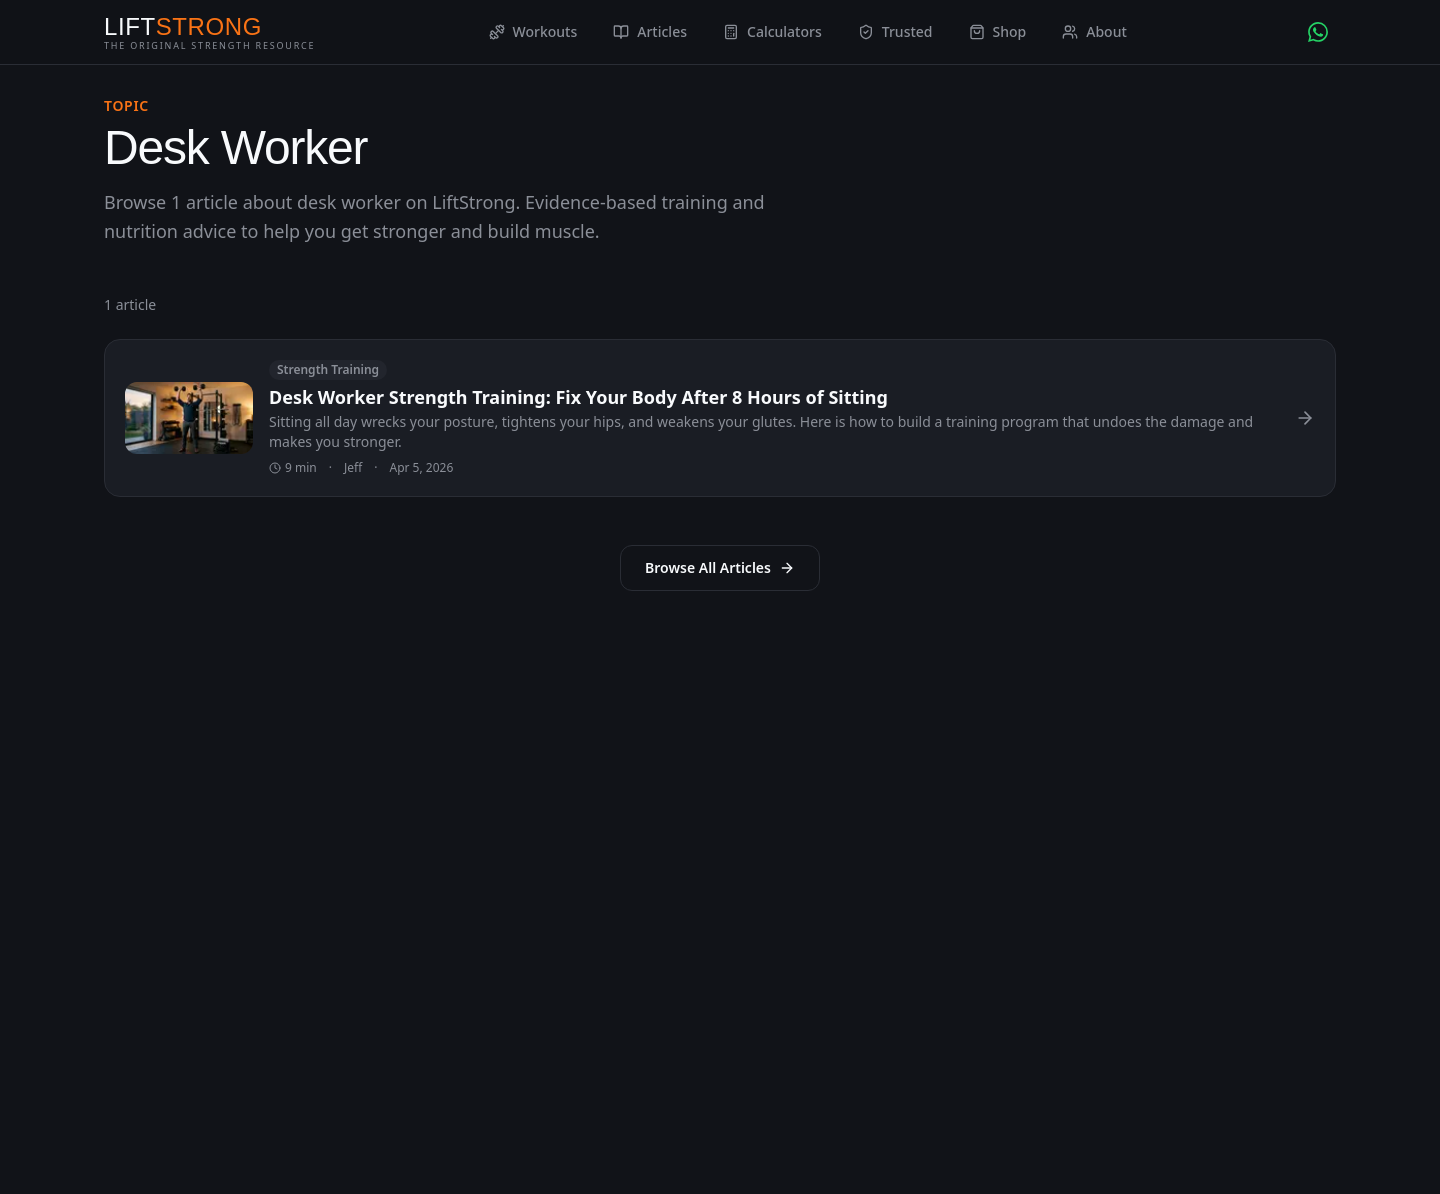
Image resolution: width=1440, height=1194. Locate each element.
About (1094, 31)
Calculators (772, 31)
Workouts (533, 31)
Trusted (895, 31)
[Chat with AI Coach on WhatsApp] (1318, 32)
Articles (650, 31)
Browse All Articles (720, 567)
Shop (998, 31)
